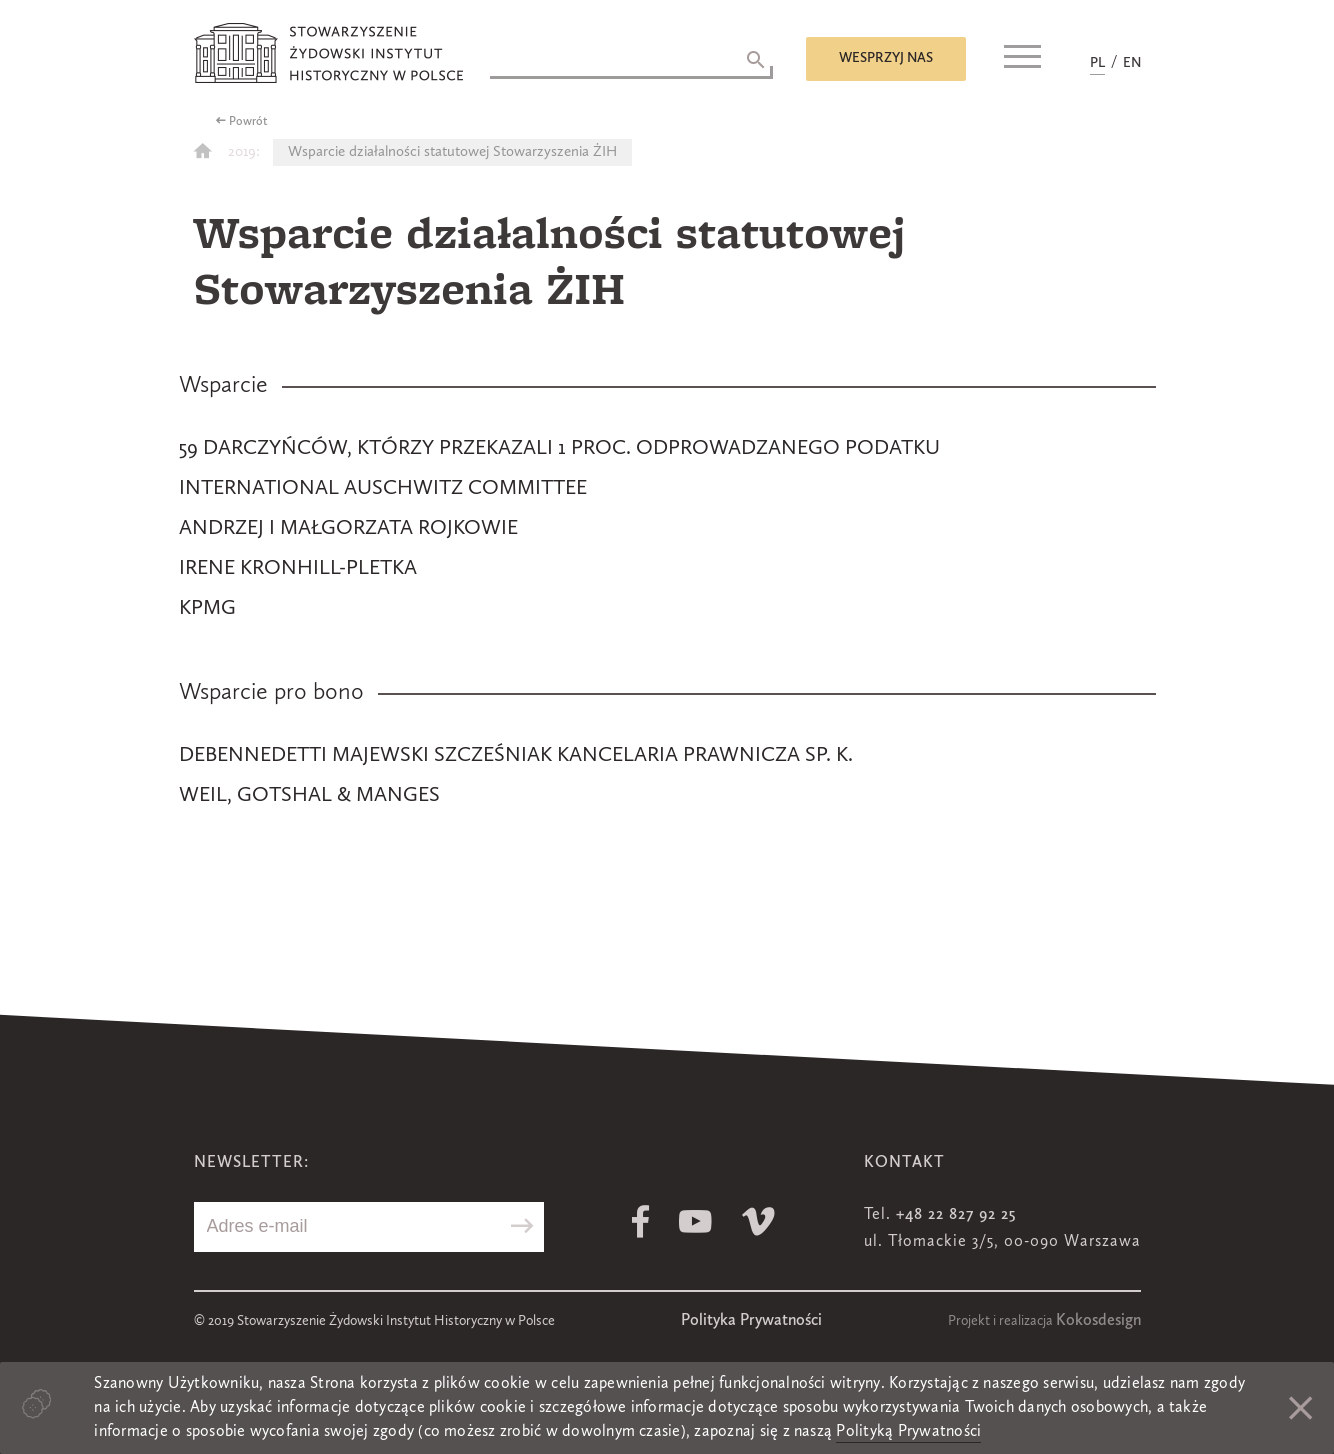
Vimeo (758, 1221)
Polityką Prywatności (908, 1432)
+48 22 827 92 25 (956, 1215)
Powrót (248, 122)
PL (1097, 63)
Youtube (695, 1221)
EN (1132, 63)
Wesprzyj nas (886, 58)
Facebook (640, 1221)
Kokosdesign (1098, 1321)
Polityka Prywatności (751, 1321)
